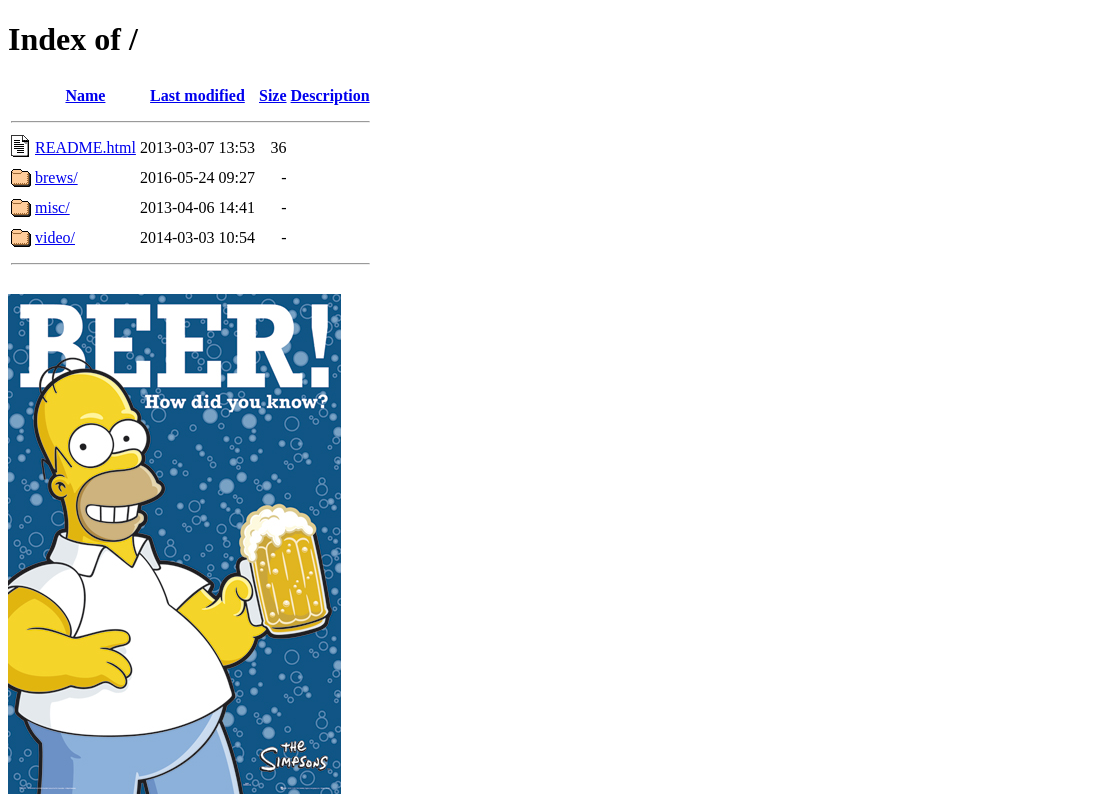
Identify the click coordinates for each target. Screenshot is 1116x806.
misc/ (52, 207)
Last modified (197, 95)
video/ (55, 237)
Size (273, 95)
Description (330, 95)
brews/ (56, 177)
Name (85, 95)
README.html (85, 147)
